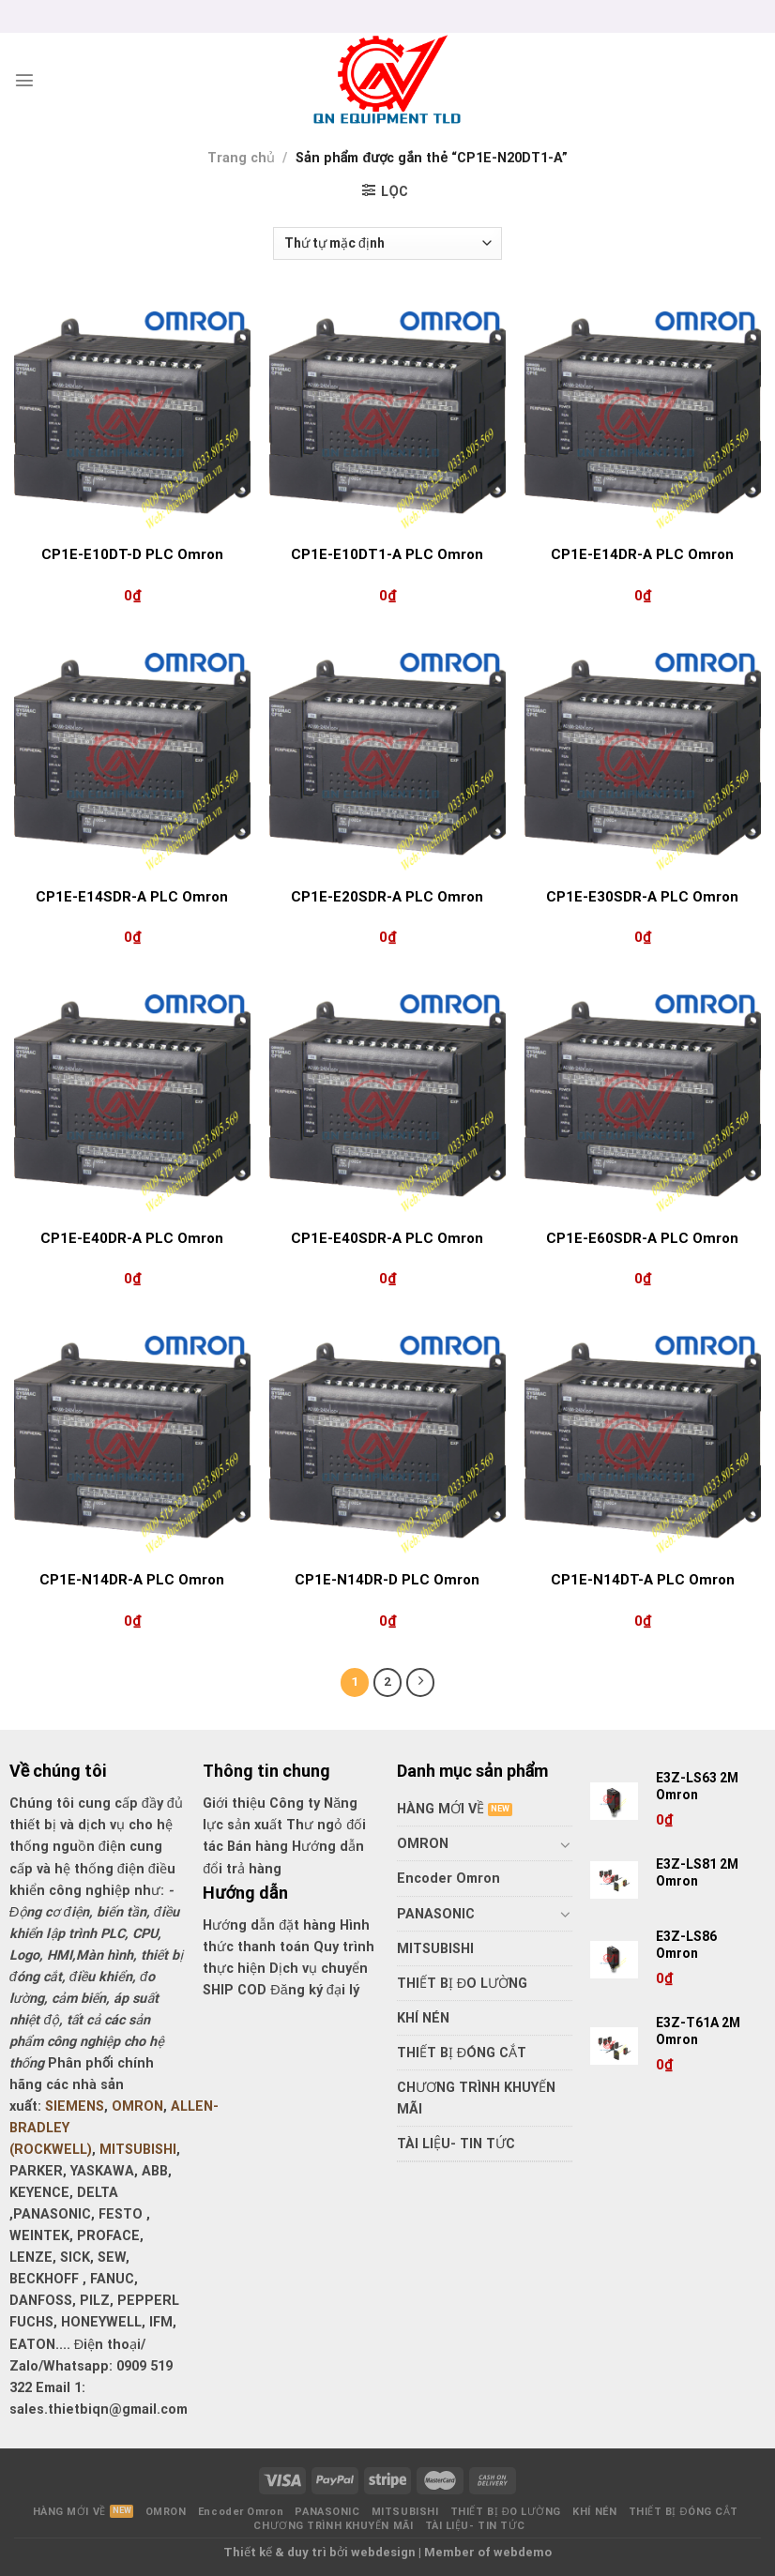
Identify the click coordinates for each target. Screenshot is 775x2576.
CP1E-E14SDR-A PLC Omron (132, 896)
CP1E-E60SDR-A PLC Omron (642, 1238)
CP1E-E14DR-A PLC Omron (642, 554)
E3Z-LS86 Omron (686, 1945)
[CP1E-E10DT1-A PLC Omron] (387, 415)
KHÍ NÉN (423, 2018)
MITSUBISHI (137, 2150)
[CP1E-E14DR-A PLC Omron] (642, 415)
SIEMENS (74, 2106)
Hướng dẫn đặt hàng (269, 1925)
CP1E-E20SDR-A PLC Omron (387, 896)
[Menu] (24, 79)
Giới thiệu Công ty (263, 1803)
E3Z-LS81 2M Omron (697, 1872)
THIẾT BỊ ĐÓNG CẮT (461, 2053)
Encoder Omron (448, 1879)
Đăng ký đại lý (314, 1990)
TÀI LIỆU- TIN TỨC (456, 2144)
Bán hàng (257, 1847)
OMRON (137, 2106)
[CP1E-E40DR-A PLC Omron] (132, 1098)
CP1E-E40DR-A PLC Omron (131, 1238)
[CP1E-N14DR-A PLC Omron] (132, 1440)
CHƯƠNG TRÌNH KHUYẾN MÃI (476, 2098)
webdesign (383, 2552)
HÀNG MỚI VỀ (440, 1809)
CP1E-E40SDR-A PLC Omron (387, 1238)
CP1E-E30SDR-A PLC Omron (642, 896)
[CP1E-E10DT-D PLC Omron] (132, 415)
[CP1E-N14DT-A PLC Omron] (642, 1440)
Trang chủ (241, 158)
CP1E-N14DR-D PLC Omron (387, 1579)
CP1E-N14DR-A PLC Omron (131, 1579)
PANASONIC (436, 1914)
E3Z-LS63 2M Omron (698, 1786)
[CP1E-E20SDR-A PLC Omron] (387, 757)
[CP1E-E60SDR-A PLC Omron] (642, 1098)
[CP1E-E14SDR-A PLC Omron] (132, 757)
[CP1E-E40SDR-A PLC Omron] (387, 1098)
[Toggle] (565, 1844)
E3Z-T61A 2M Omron (698, 2031)
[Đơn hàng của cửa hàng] (387, 243)
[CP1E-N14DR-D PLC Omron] (387, 1440)
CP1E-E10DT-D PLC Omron (132, 554)
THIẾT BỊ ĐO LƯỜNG (462, 1984)
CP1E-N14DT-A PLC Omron (643, 1579)
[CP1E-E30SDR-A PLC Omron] (642, 757)
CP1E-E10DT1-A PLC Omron (387, 554)
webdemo (523, 2552)
